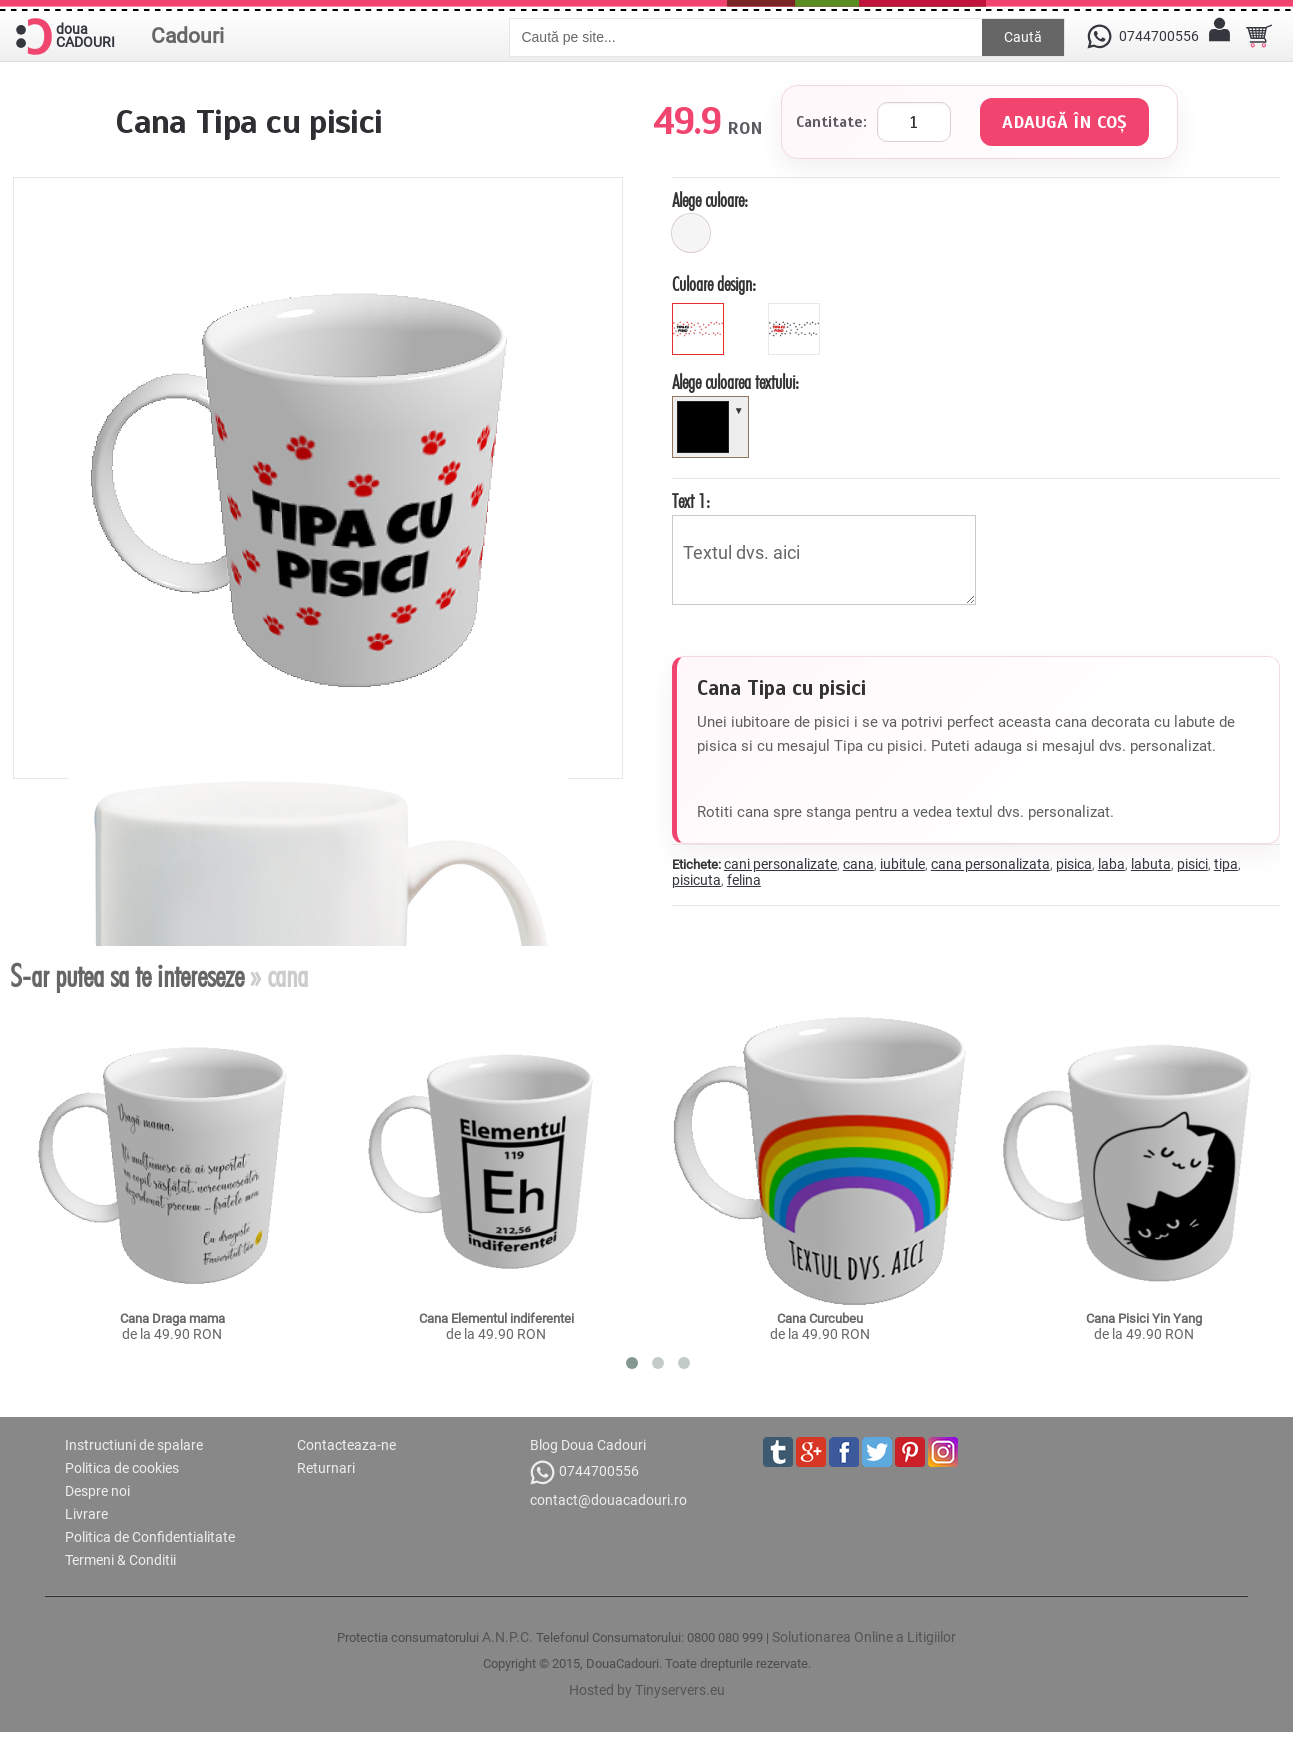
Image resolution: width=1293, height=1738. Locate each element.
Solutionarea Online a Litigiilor (864, 1637)
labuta (1151, 864)
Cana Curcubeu (820, 1318)
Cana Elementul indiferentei (496, 1318)
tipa (1226, 864)
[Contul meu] (1219, 36)
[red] (796, 311)
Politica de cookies (122, 1468)
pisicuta (696, 880)
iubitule (902, 864)
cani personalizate (780, 864)
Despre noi (97, 1491)
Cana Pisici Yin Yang (1144, 1318)
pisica (1074, 864)
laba (1111, 864)
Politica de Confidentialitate (150, 1537)
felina (744, 880)
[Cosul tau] (1259, 36)
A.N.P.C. (507, 1637)
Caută (1023, 37)
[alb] (691, 233)
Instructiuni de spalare (134, 1445)
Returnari (326, 1468)
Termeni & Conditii (120, 1560)
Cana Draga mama (172, 1318)
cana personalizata (990, 864)
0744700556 (584, 1472)
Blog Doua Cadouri (588, 1445)
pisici (1192, 864)
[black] (700, 311)
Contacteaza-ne (346, 1445)
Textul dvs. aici (824, 560)
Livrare (86, 1514)
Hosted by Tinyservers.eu (647, 1690)
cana (858, 864)
